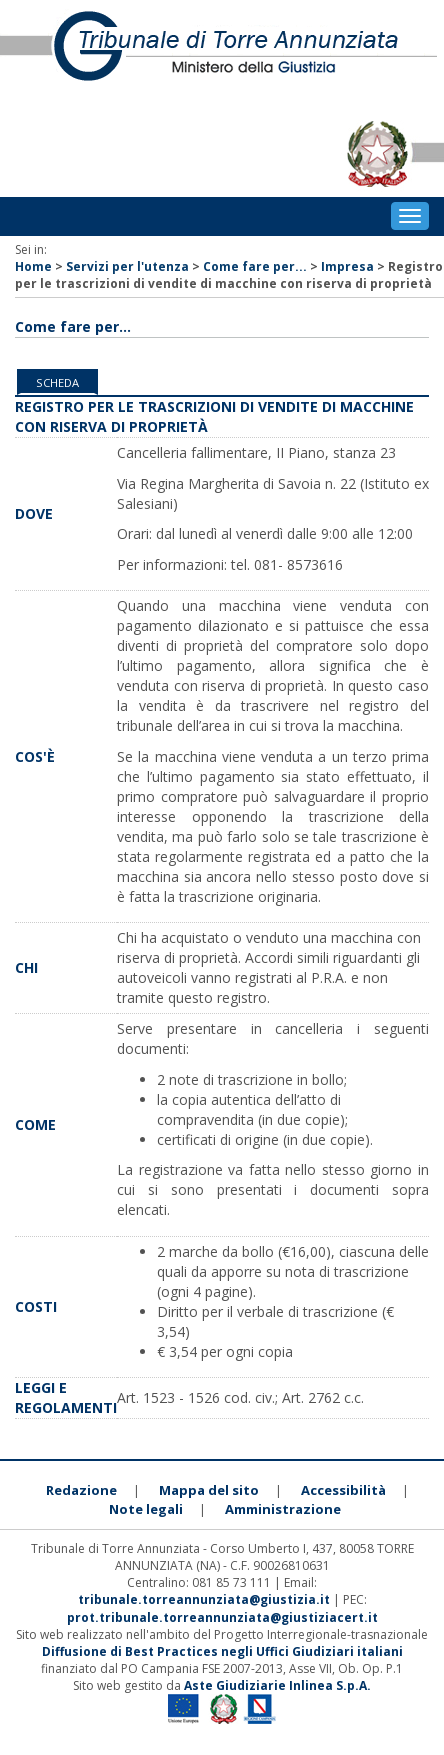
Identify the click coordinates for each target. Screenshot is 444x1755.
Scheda (57, 382)
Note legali (146, 1509)
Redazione (81, 1490)
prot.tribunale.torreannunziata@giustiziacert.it (222, 1617)
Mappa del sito (209, 1490)
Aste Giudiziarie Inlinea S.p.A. (277, 1685)
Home (33, 266)
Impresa (347, 266)
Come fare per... (255, 266)
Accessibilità (343, 1490)
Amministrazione (283, 1509)
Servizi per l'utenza (127, 266)
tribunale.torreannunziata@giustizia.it (205, 1599)
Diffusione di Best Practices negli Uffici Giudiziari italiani (222, 1651)
